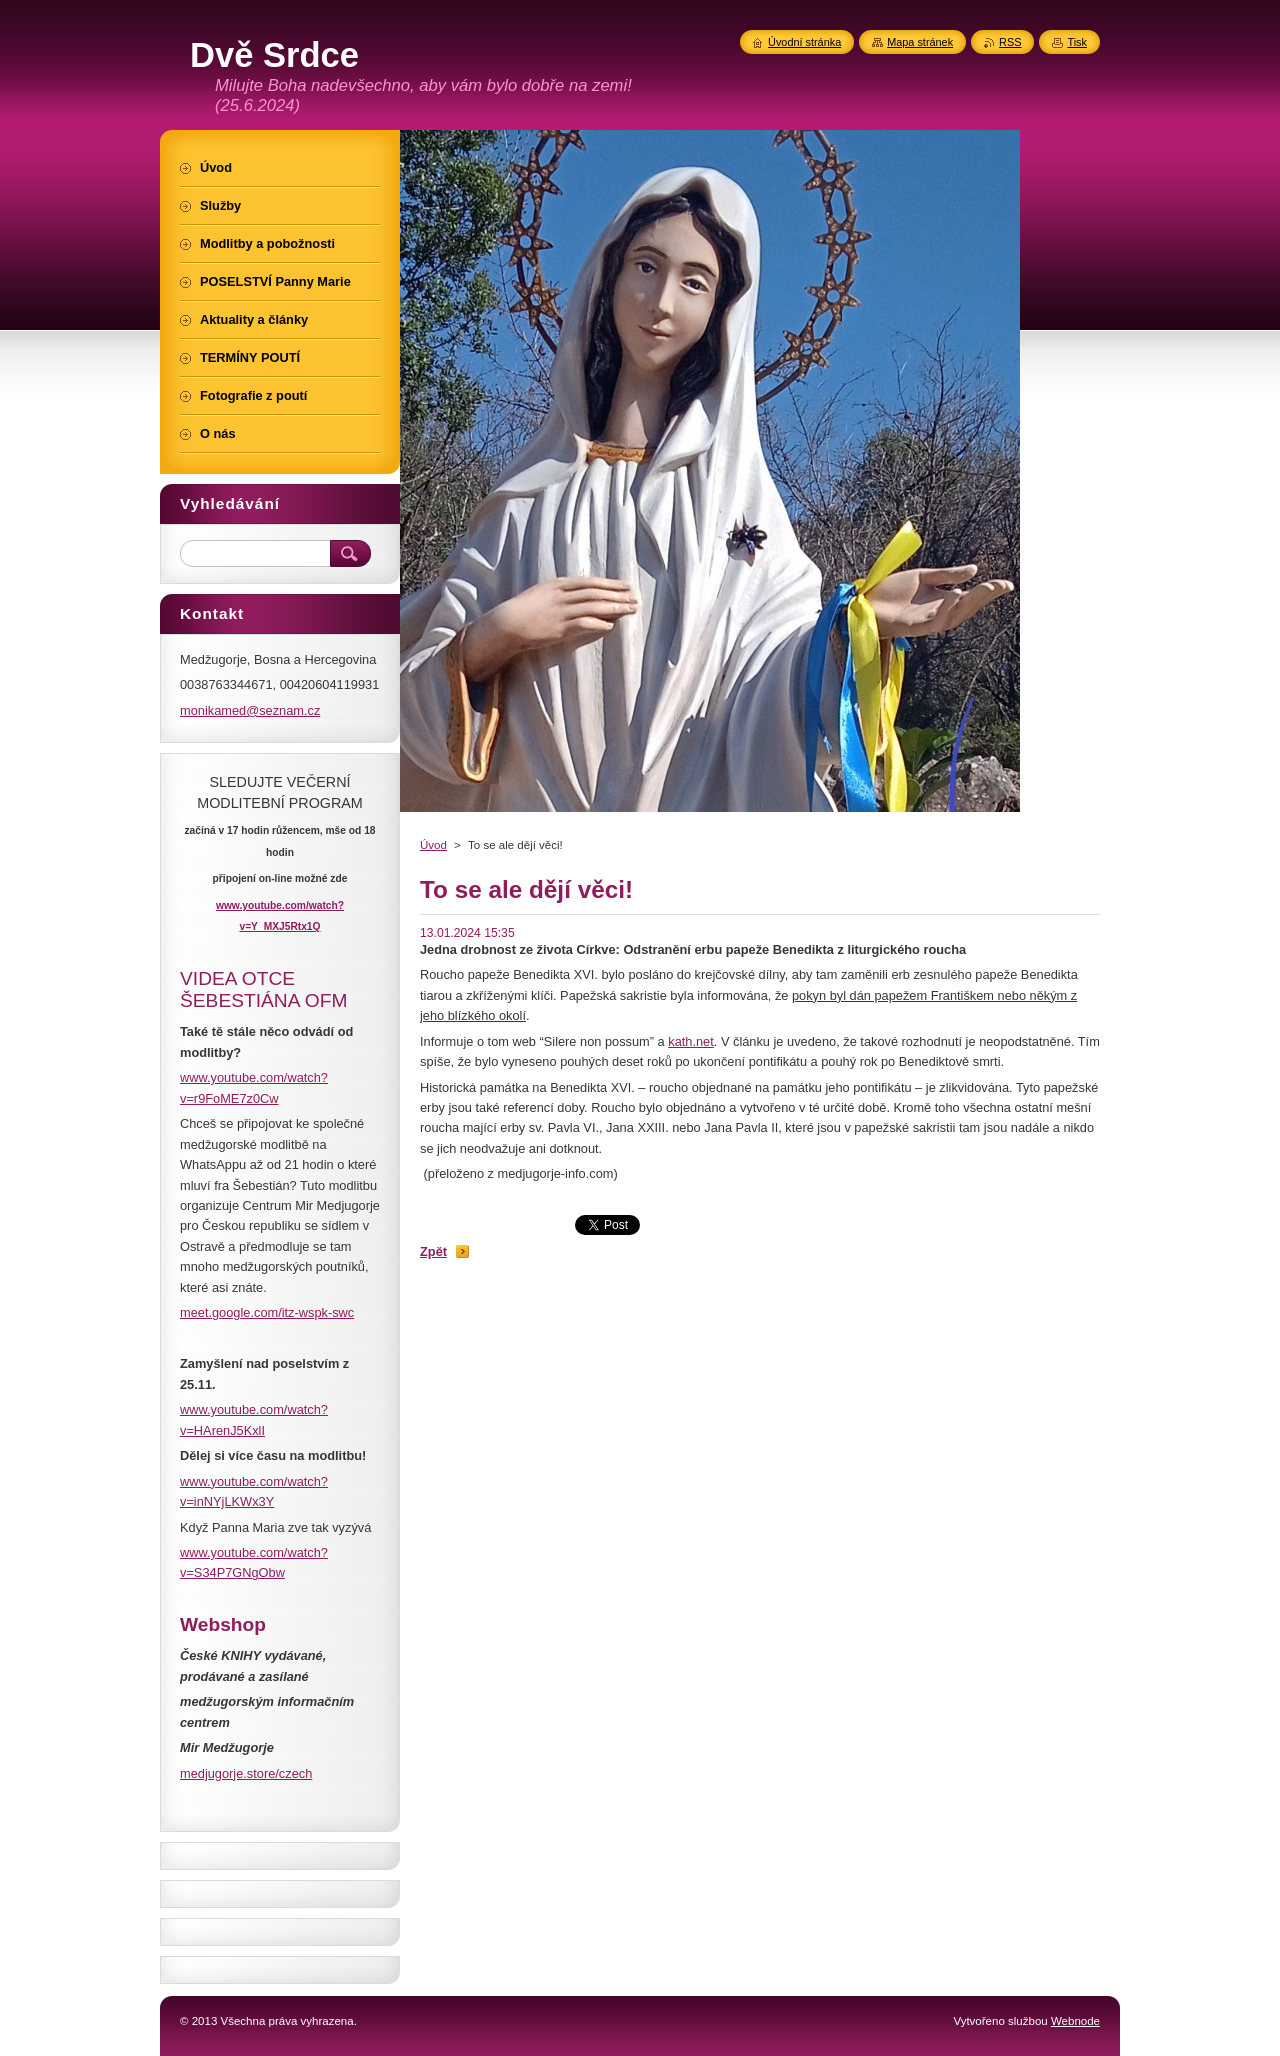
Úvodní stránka (804, 42)
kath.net (691, 1041)
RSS (1010, 42)
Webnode (1075, 2021)
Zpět (433, 1251)
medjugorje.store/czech (246, 1773)
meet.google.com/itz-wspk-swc (267, 1312)
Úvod (433, 845)
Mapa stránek (920, 42)
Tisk (1077, 42)
